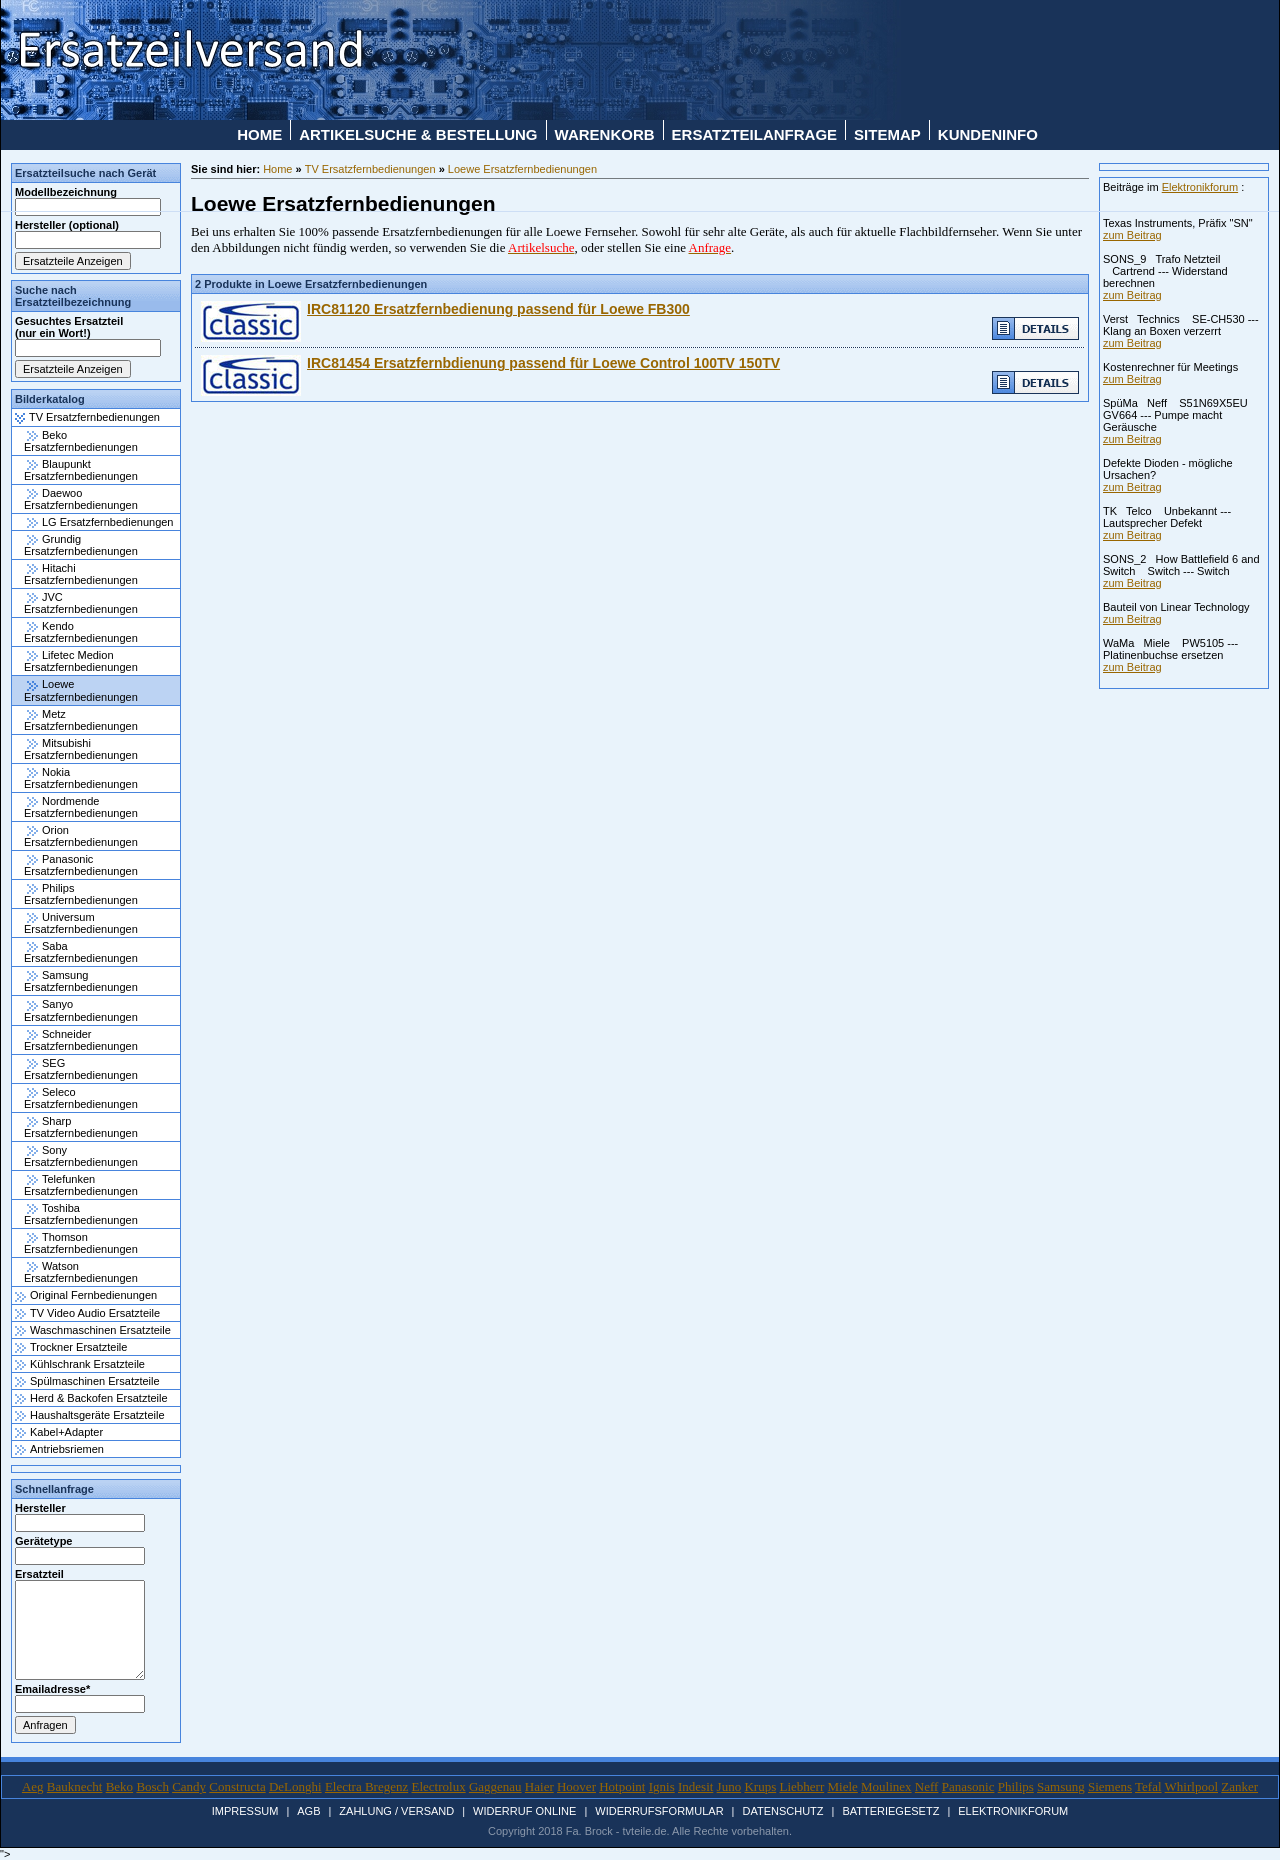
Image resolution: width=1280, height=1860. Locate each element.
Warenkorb (605, 134)
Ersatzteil (39, 1574)
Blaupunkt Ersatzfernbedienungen (81, 470)
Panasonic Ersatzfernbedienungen (81, 865)
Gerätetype (43, 1541)
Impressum (245, 1811)
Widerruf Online (524, 1811)
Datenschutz (782, 1811)
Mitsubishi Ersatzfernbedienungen (81, 749)
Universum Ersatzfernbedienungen (81, 923)
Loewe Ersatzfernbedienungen (81, 690)
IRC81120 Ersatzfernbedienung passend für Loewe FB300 (498, 309)
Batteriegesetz (890, 1811)
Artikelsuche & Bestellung (418, 134)
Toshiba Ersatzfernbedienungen (81, 1214)
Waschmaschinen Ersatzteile (93, 1330)
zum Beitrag (1132, 235)
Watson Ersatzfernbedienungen (81, 1272)
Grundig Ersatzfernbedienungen (81, 545)
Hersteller (40, 1508)
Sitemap (887, 134)
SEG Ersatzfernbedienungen (81, 1069)
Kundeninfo (988, 134)
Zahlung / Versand (396, 1811)
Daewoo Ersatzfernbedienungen (81, 499)
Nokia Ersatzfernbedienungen (81, 778)
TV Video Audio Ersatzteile (87, 1313)
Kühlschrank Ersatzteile (80, 1364)
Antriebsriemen (59, 1449)
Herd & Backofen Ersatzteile (91, 1398)
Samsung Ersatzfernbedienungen (81, 981)
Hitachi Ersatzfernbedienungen (81, 574)
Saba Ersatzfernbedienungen (81, 952)
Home (259, 134)
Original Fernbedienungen (86, 1295)
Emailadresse (50, 1689)
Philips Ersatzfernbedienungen (81, 894)
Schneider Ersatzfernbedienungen (81, 1040)
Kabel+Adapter (59, 1432)
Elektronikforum (1200, 187)
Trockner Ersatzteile (71, 1347)
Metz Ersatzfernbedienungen (81, 720)
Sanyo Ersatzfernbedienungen (81, 1010)
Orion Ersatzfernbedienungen (81, 836)
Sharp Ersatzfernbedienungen (81, 1127)
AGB (308, 1811)
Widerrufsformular (659, 1811)
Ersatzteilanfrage (755, 134)
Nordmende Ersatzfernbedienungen (81, 807)
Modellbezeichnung (66, 192)
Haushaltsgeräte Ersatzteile (90, 1415)
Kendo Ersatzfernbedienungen (81, 632)
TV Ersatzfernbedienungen (87, 417)
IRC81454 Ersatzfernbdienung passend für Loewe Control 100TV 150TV (543, 363)
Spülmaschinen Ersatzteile (87, 1381)
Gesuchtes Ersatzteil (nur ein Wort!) (69, 327)
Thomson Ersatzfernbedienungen (81, 1243)
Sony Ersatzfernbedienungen (81, 1156)
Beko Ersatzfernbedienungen (81, 441)
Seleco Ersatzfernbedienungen (81, 1098)
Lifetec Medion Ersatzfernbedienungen (81, 661)
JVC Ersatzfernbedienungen (81, 603)
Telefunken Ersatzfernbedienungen (81, 1185)
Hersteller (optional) (67, 225)
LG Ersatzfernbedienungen (100, 522)
